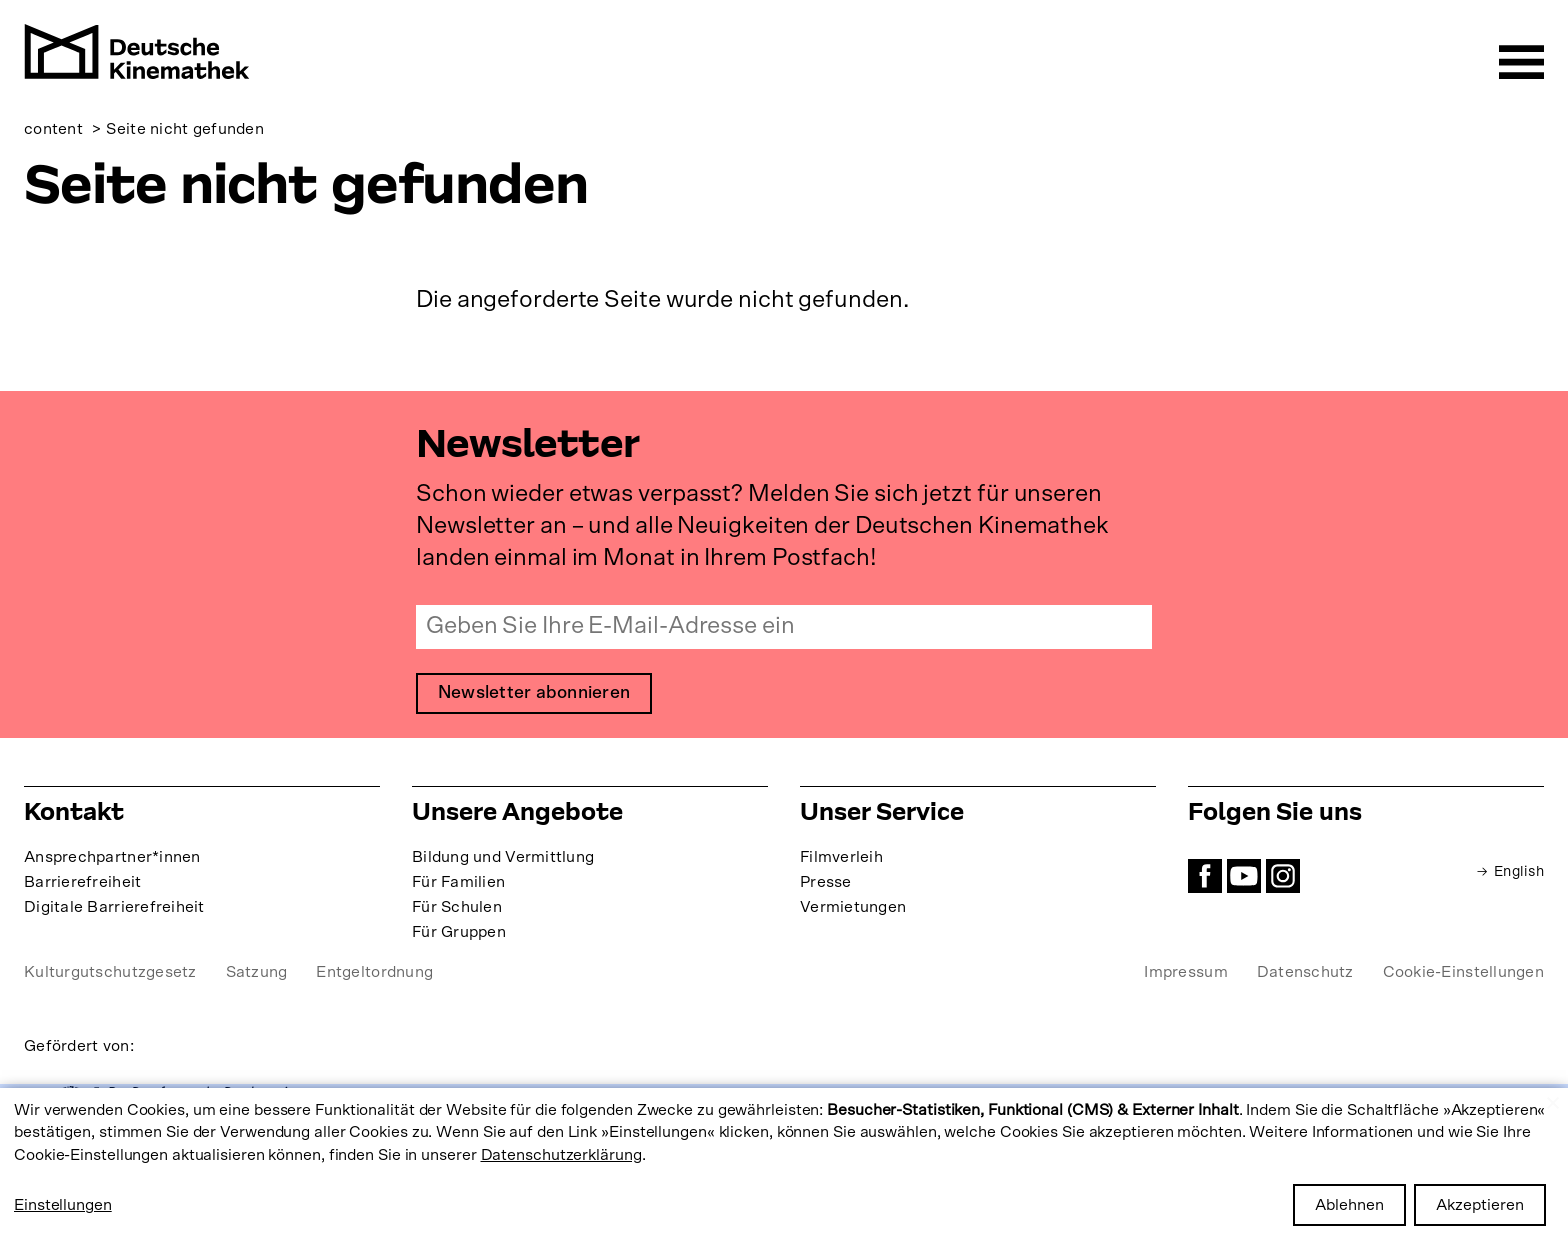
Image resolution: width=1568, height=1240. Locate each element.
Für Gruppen (459, 937)
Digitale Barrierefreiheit (114, 912)
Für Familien (458, 887)
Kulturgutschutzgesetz (110, 977)
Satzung (257, 977)
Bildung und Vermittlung (503, 862)
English (1516, 876)
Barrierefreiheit (82, 887)
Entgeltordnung (374, 977)
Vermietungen (853, 912)
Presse (826, 887)
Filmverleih (841, 862)
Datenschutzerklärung (561, 1155)
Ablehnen (1349, 1205)
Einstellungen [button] (63, 1205)
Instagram (1283, 881)
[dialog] (784, 1164)
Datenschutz (1305, 977)
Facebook (1205, 881)
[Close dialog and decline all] (1553, 1100)
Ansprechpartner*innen (112, 862)
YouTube (1244, 881)
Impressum (1185, 977)
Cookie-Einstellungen (1463, 977)
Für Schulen (457, 912)
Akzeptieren (1480, 1205)
